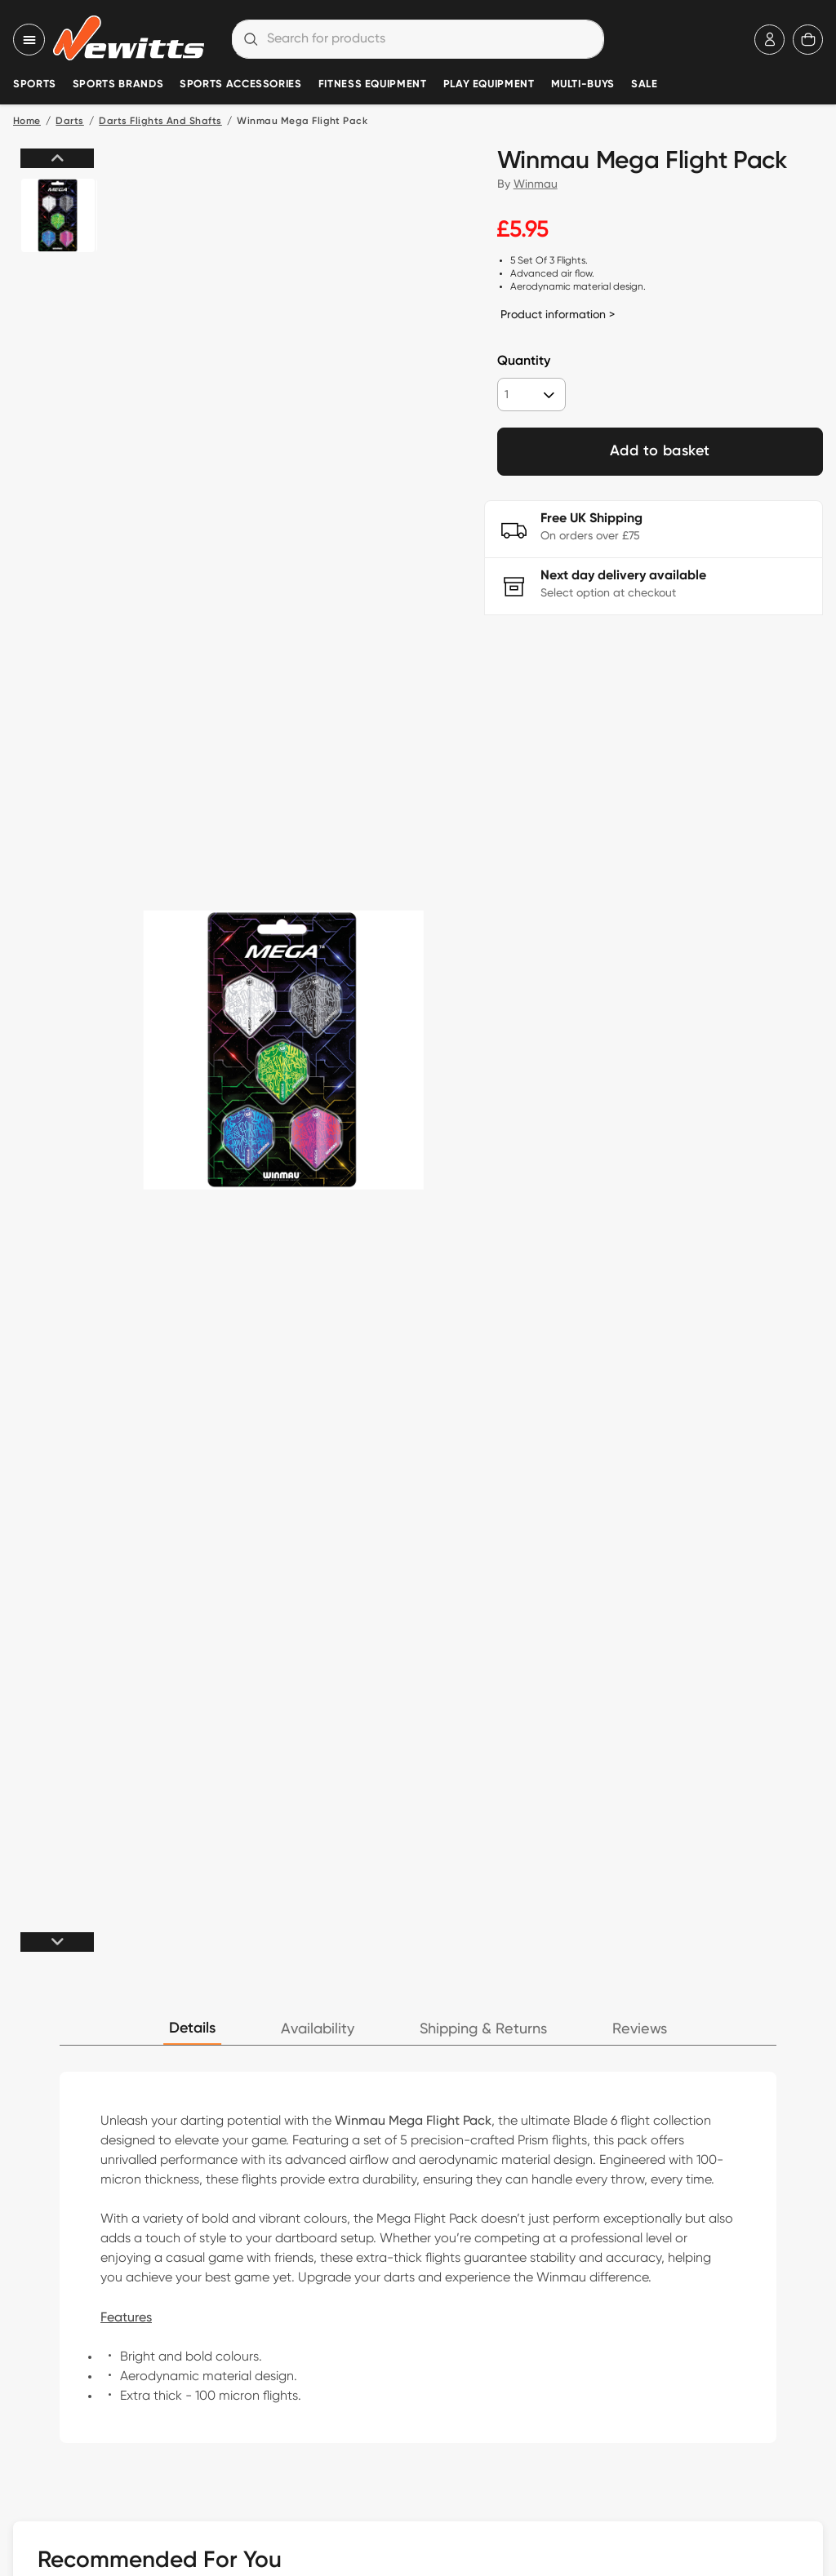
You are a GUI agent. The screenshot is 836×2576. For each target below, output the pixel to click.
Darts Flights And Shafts (160, 121)
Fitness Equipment (372, 84)
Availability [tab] (317, 2028)
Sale (644, 84)
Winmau (536, 183)
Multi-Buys (583, 84)
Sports (34, 84)
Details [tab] (192, 2028)
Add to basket (660, 451)
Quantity (523, 361)
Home (27, 121)
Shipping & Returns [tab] (483, 2028)
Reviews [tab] (639, 2028)
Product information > (557, 314)
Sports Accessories (241, 84)
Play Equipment (489, 84)
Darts (69, 121)
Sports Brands (118, 84)
